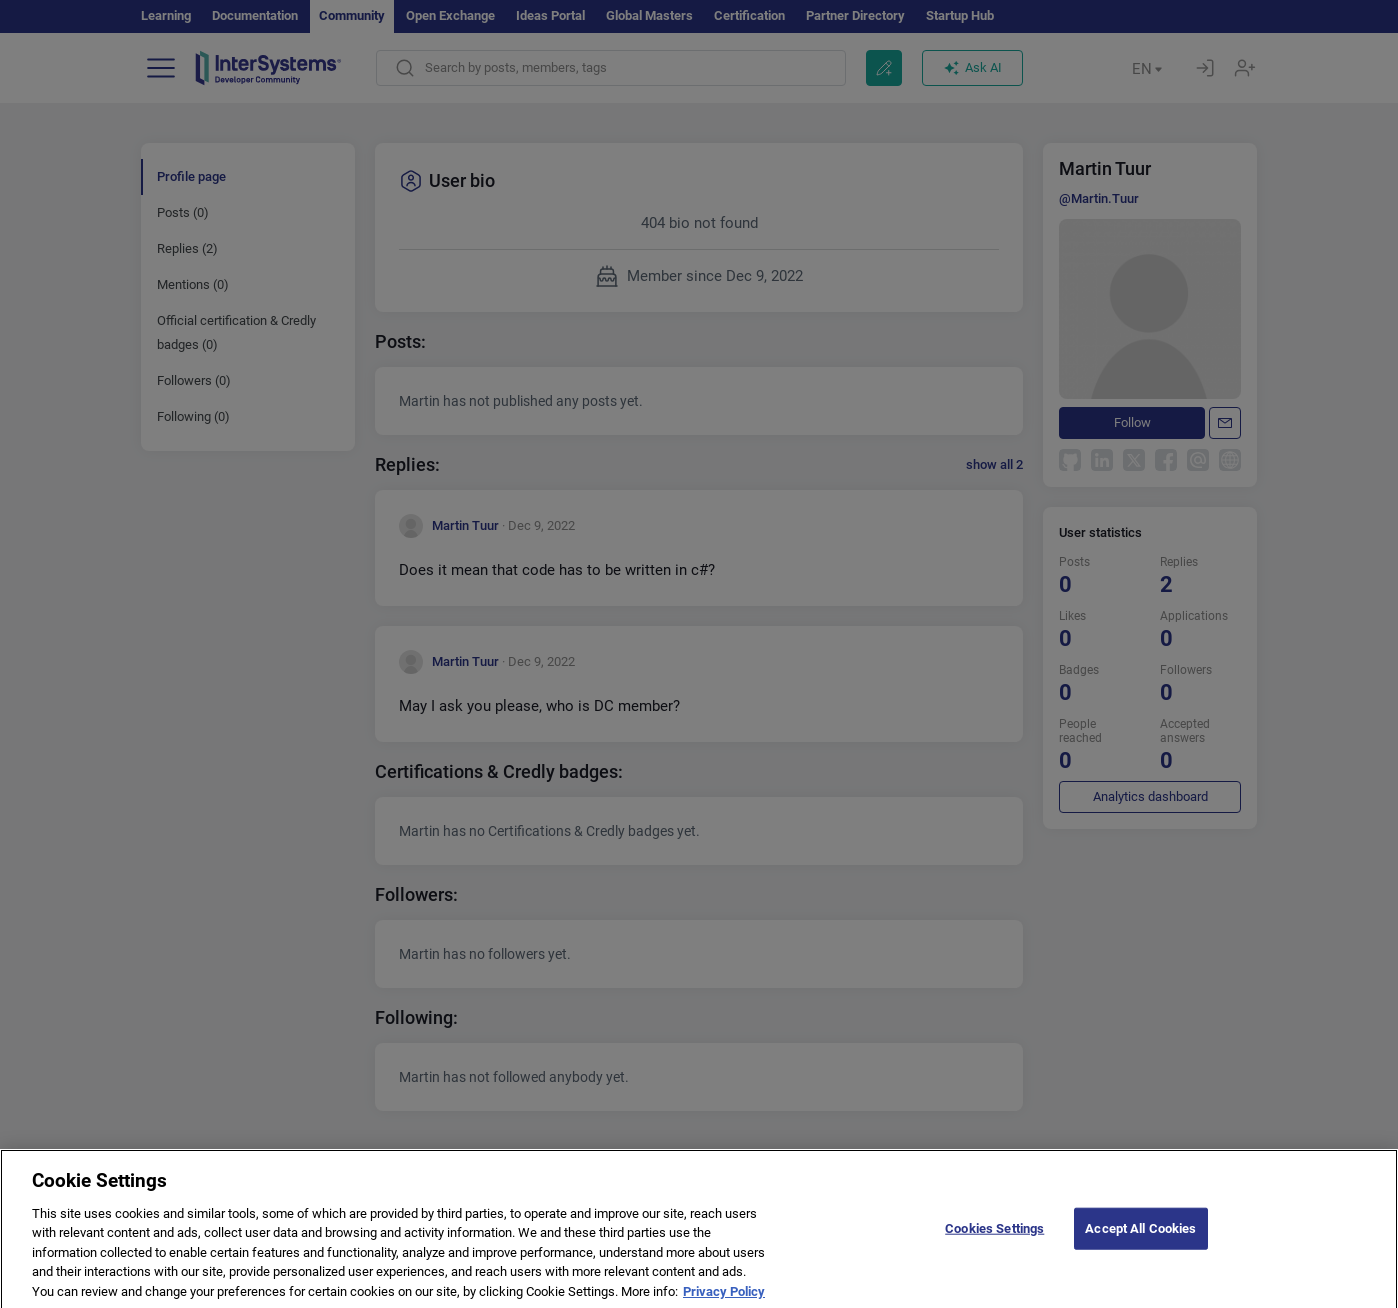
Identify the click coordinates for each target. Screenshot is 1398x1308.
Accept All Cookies (1140, 1240)
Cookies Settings (994, 1240)
